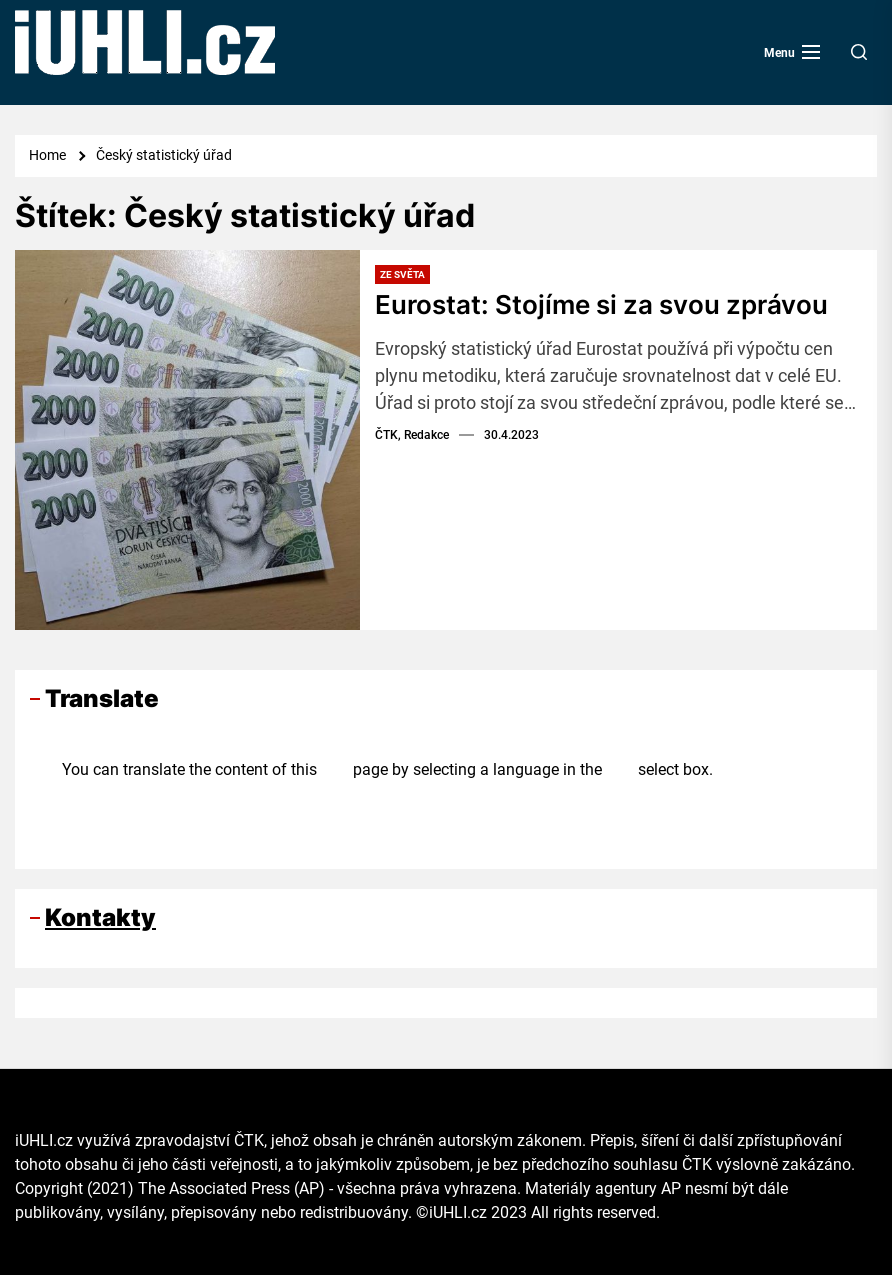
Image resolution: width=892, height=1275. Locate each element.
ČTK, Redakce (412, 435)
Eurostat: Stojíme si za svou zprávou (601, 304)
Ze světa (402, 274)
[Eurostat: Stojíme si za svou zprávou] (187, 440)
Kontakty (100, 917)
